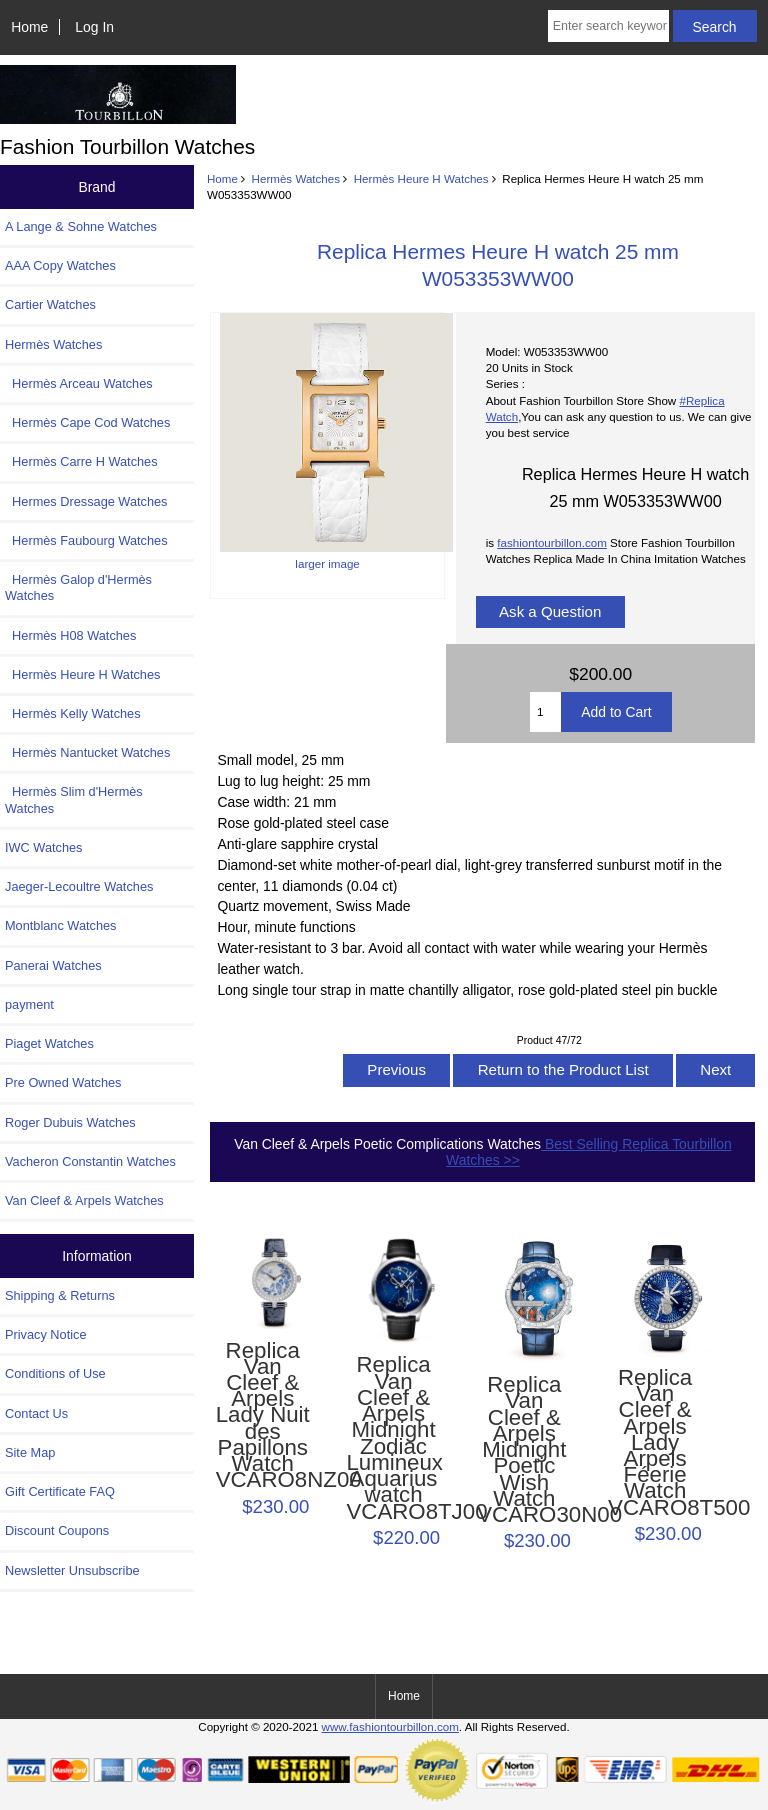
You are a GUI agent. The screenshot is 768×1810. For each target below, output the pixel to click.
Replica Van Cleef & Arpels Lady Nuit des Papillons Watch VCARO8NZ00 (263, 1416)
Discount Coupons (57, 1530)
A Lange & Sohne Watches (81, 226)
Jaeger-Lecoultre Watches (79, 886)
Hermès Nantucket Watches (87, 752)
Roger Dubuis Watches (70, 1122)
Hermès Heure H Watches (421, 178)
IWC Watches (43, 847)
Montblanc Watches (61, 925)
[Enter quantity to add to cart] (545, 712)
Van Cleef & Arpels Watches (84, 1200)
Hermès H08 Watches (70, 635)
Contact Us (36, 1413)
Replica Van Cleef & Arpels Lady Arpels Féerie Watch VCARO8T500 (655, 1443)
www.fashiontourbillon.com (390, 1726)
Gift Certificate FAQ (60, 1491)
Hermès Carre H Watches (81, 461)
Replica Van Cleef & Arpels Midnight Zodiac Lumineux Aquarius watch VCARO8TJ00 (393, 1438)
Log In (94, 27)
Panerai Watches (53, 965)
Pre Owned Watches (63, 1082)
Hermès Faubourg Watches (86, 540)
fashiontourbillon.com (552, 542)
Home (29, 27)
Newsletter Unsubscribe (72, 1570)
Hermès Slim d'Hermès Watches (74, 799)
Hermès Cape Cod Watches (87, 422)
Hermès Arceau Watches (79, 383)
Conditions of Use (55, 1373)
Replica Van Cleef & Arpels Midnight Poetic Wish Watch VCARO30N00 (524, 1450)
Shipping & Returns (60, 1295)
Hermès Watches (296, 178)
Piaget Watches (49, 1043)
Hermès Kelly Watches (73, 713)
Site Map (30, 1452)
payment (29, 1004)
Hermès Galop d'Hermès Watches (78, 587)
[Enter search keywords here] (608, 26)
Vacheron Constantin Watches (90, 1161)
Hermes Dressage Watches (86, 501)
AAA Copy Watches (60, 265)
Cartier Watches (50, 304)
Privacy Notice (45, 1334)
